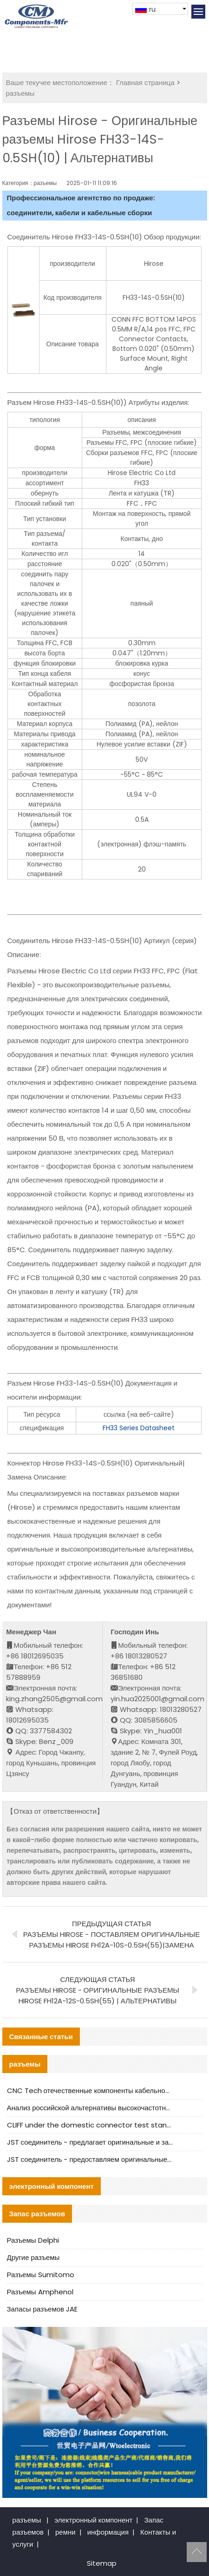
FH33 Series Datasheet (139, 1428)
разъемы (20, 93)
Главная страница (145, 82)
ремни (65, 2532)
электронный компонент (93, 2520)
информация (108, 2532)
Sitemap (102, 2563)
